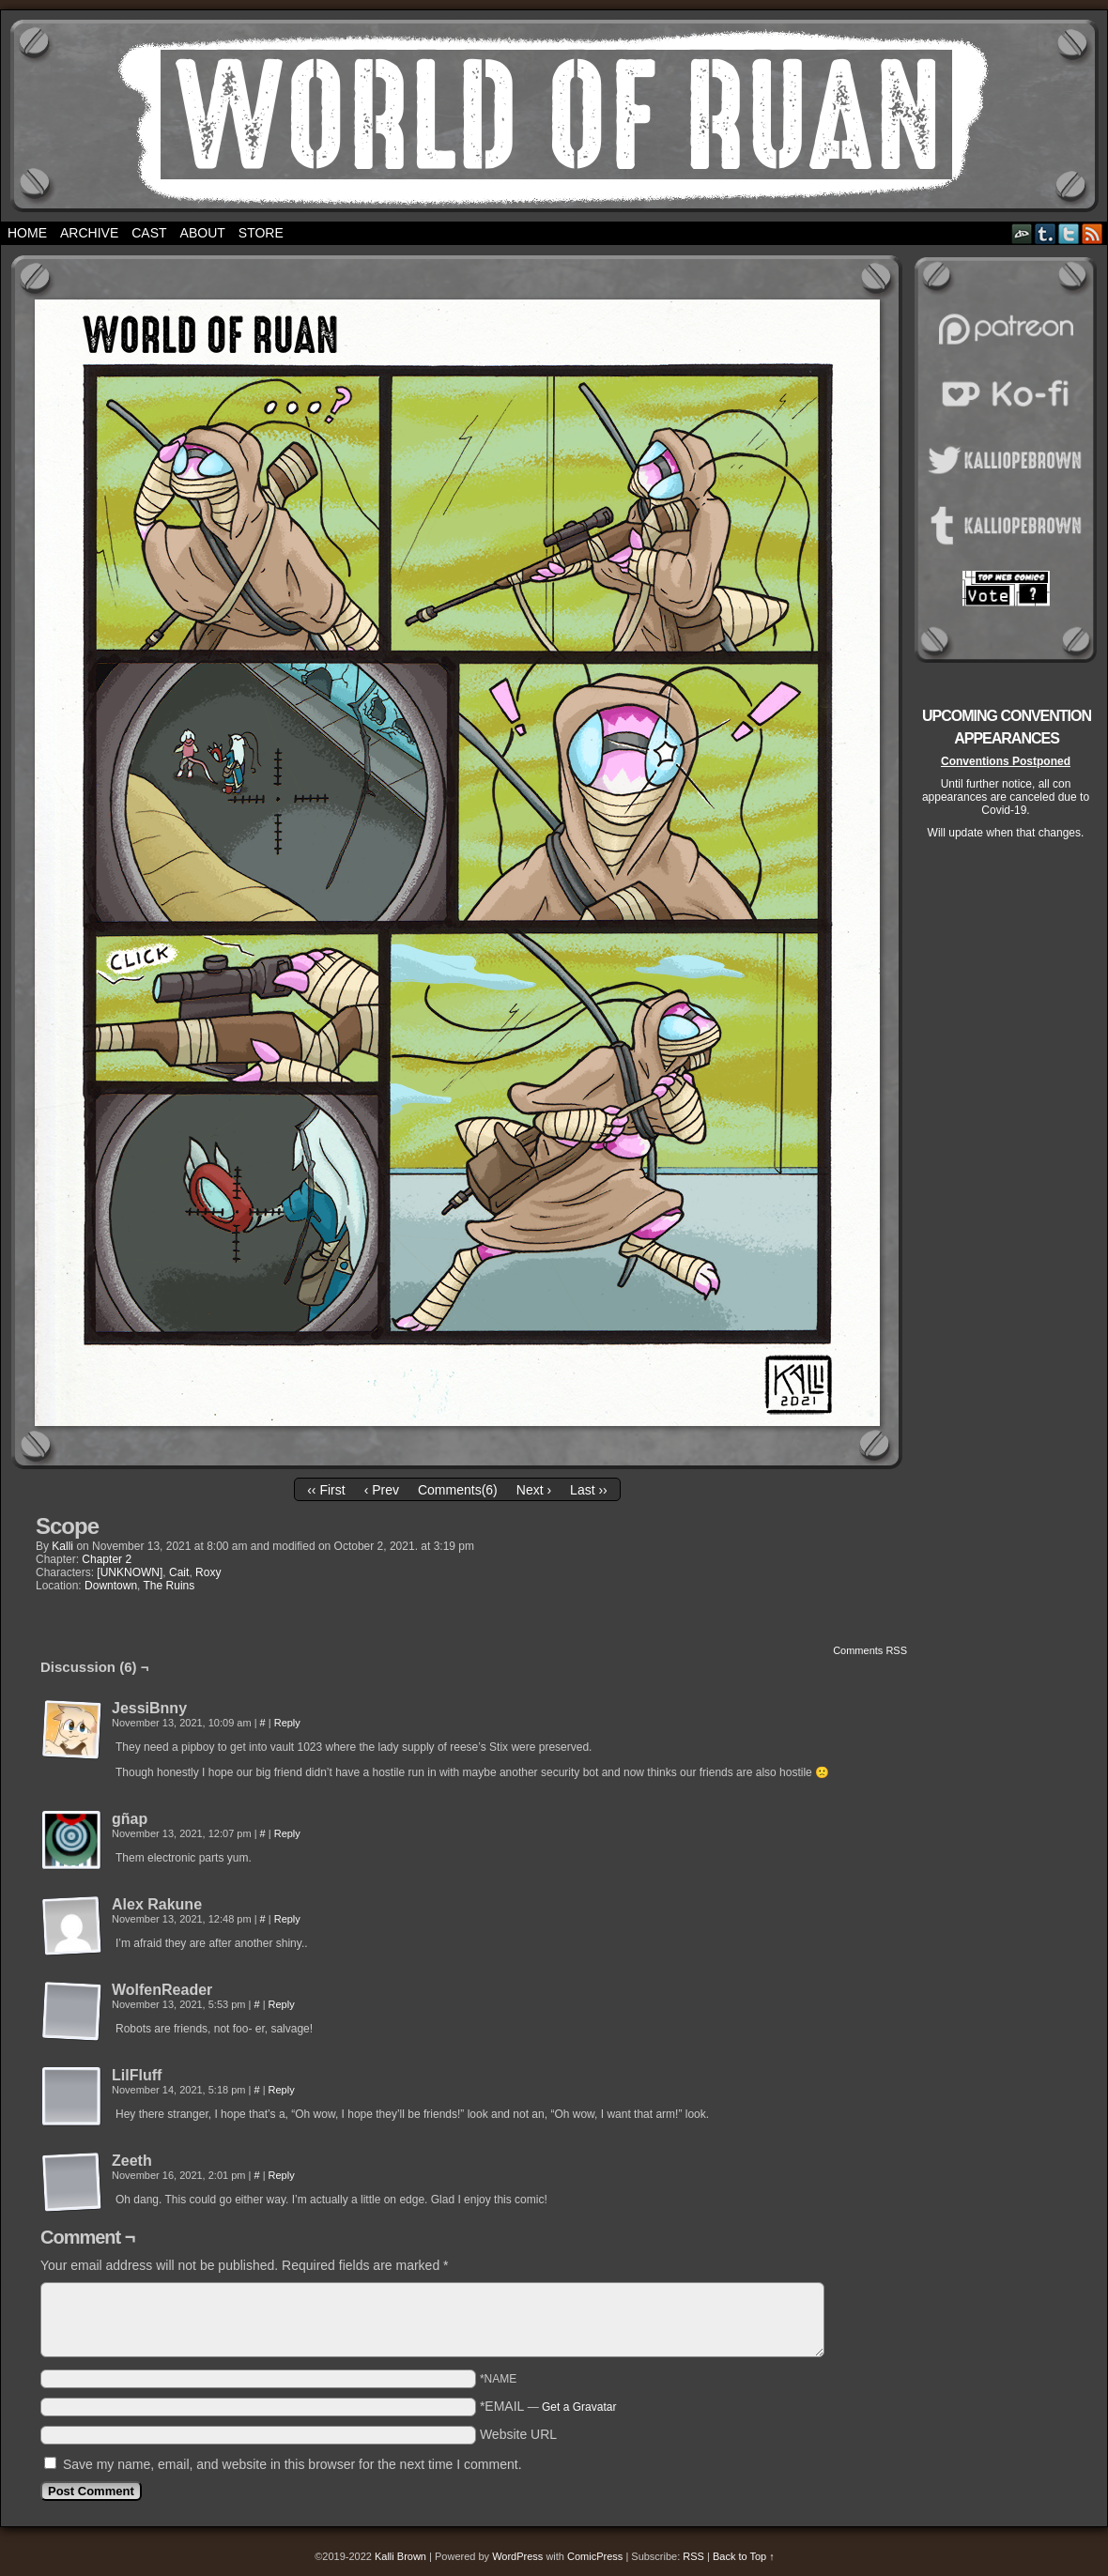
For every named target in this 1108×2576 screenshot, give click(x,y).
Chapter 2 (106, 1559)
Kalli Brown (400, 2556)
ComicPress (595, 2556)
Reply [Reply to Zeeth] (282, 2175)
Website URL (518, 2434)
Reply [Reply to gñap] (287, 1833)
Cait (179, 1572)
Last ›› (589, 1489)
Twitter (1069, 233)
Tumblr (1045, 233)
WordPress (517, 2556)
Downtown (111, 1585)
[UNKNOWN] (129, 1572)
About (202, 232)
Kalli (62, 1546)
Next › (533, 1489)
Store (261, 232)
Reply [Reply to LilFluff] (282, 2089)
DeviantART (1022, 233)
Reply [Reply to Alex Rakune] (287, 1918)
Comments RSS (870, 1650)
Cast (148, 232)
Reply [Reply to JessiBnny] (287, 1722)
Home (27, 232)
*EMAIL (548, 2406)
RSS (1092, 233)
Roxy (208, 1572)
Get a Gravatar (579, 2407)
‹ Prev (381, 1489)
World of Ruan (554, 116)
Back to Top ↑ (744, 2556)
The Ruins (169, 1585)
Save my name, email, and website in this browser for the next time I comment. (292, 2464)
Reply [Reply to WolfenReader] (282, 2004)
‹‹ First (326, 1489)
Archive (89, 232)
